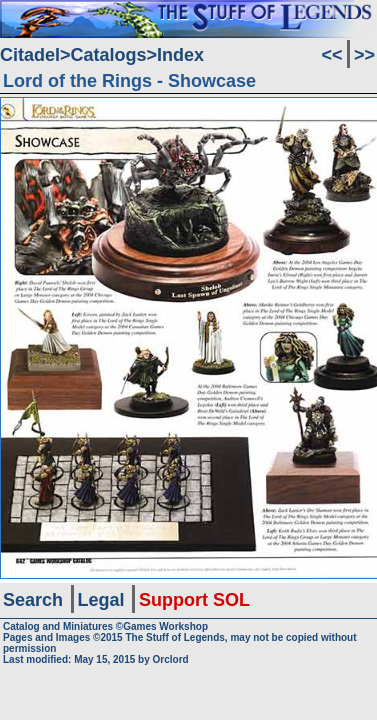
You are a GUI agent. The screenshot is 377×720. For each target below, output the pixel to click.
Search (33, 600)
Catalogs (109, 55)
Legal (101, 600)
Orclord (171, 659)
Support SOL (194, 600)
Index (180, 55)
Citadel (30, 55)
